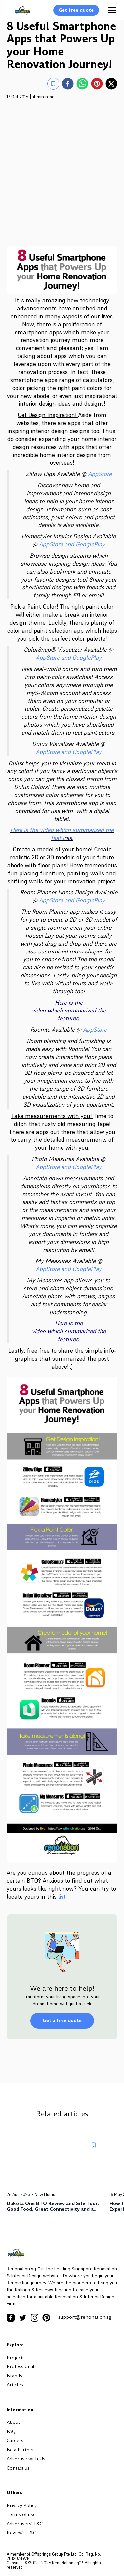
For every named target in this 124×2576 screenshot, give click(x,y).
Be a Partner (20, 2449)
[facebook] (68, 84)
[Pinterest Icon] (46, 2318)
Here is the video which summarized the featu (62, 834)
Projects (16, 2357)
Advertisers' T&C (25, 2523)
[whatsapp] (82, 84)
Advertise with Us (26, 2458)
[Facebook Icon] (11, 2318)
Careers (15, 2440)
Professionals (22, 2366)
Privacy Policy (22, 2505)
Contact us (18, 2468)
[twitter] (111, 84)
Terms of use (21, 2514)
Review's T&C (21, 2532)
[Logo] (19, 14)
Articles (15, 2384)
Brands (14, 2375)
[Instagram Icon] (34, 2318)
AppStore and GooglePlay (72, 544)
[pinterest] (97, 84)
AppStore (100, 474)
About (13, 2422)
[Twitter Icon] (22, 2318)
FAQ (11, 2431)
